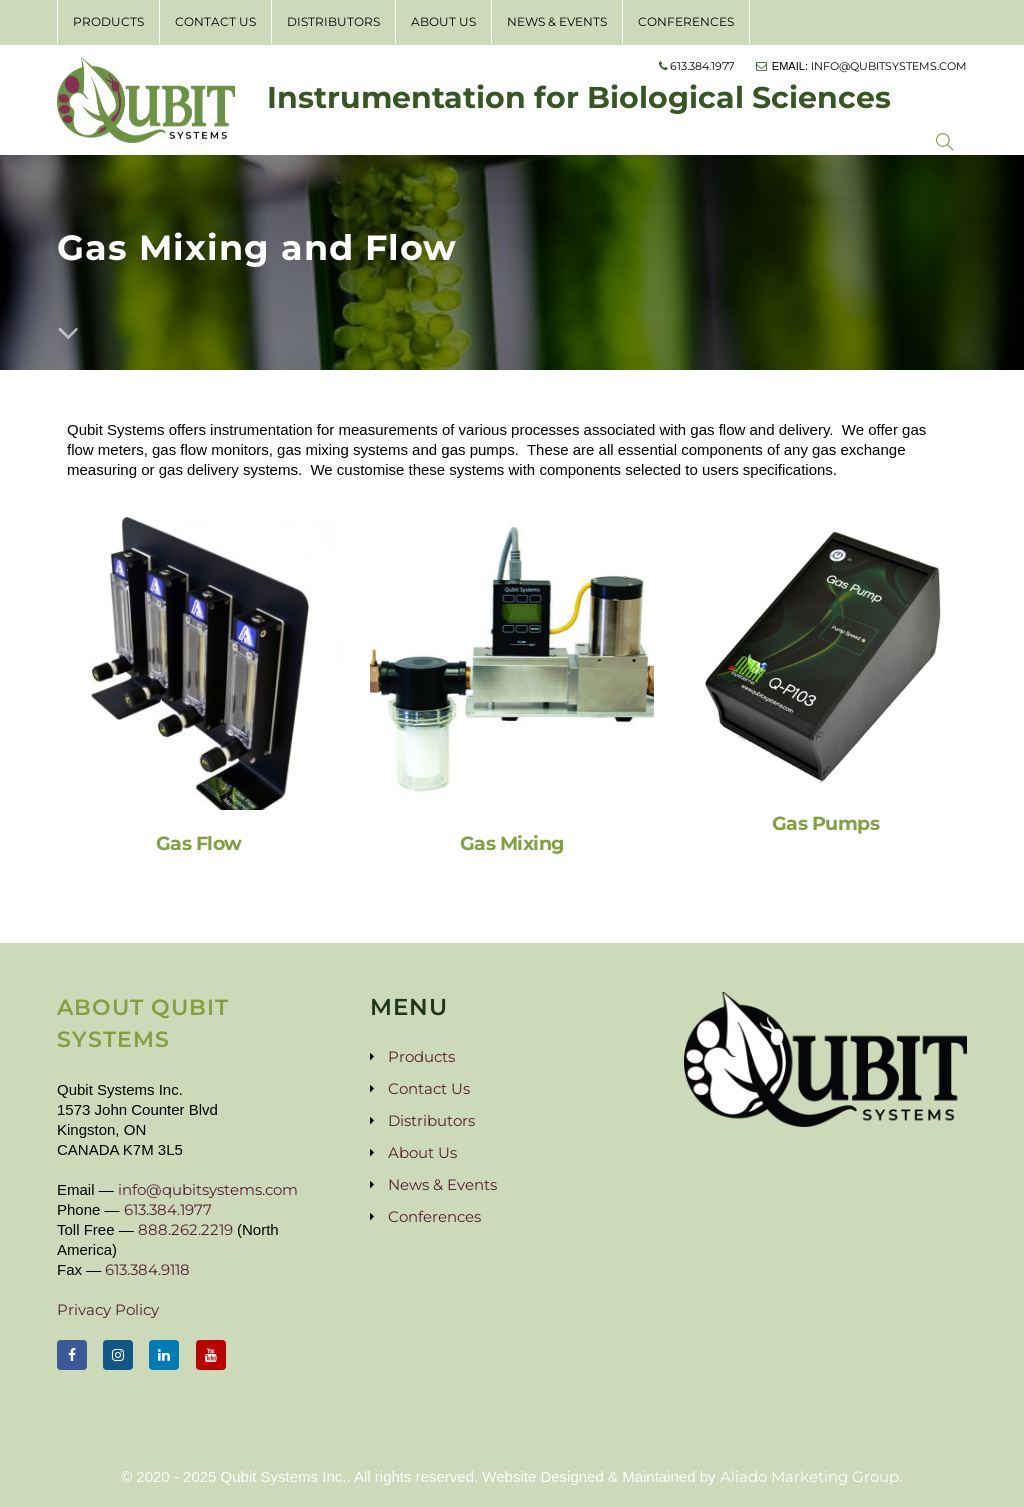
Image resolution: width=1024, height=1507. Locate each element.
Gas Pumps (826, 819)
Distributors (333, 21)
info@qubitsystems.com (208, 1189)
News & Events (557, 21)
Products (108, 21)
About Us (443, 21)
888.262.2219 (185, 1229)
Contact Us (215, 21)
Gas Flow (199, 839)
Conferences (686, 21)
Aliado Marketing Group (809, 1476)
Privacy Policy (108, 1309)
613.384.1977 (168, 1209)
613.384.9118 (147, 1269)
